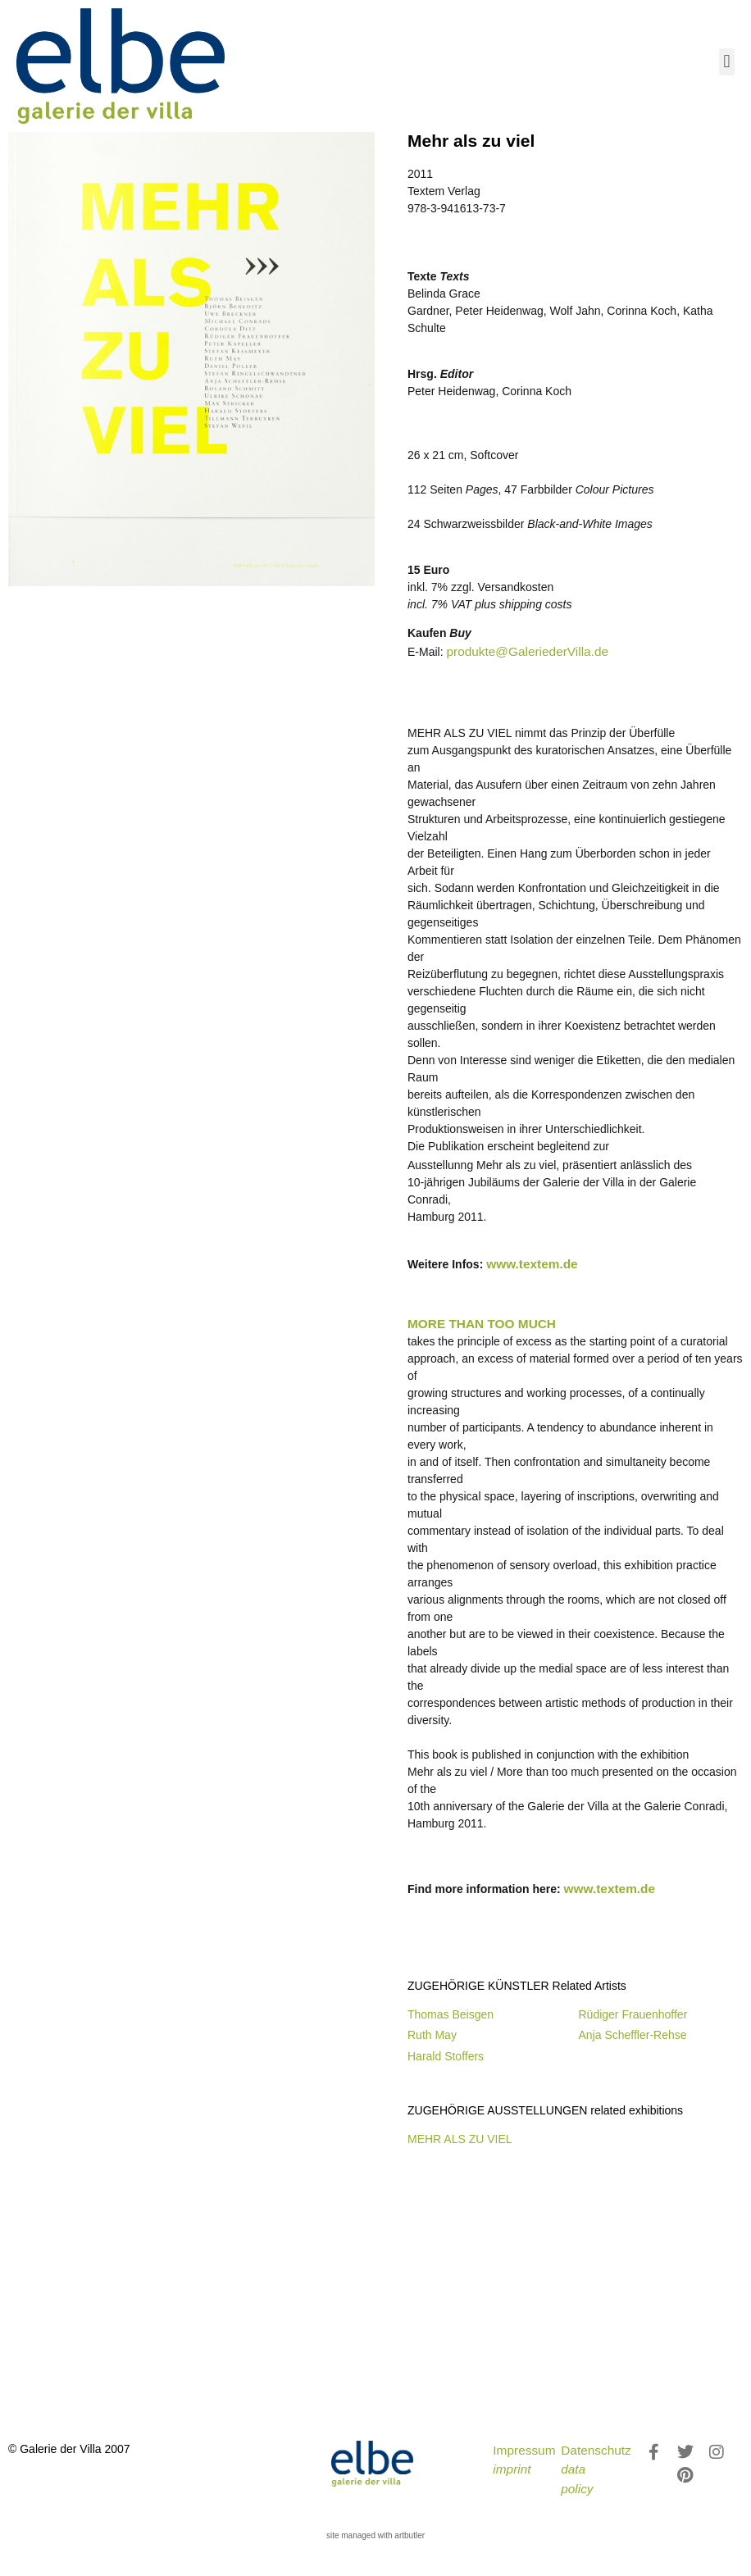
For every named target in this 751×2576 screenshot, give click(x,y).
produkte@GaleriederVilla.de (527, 651)
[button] (727, 61)
